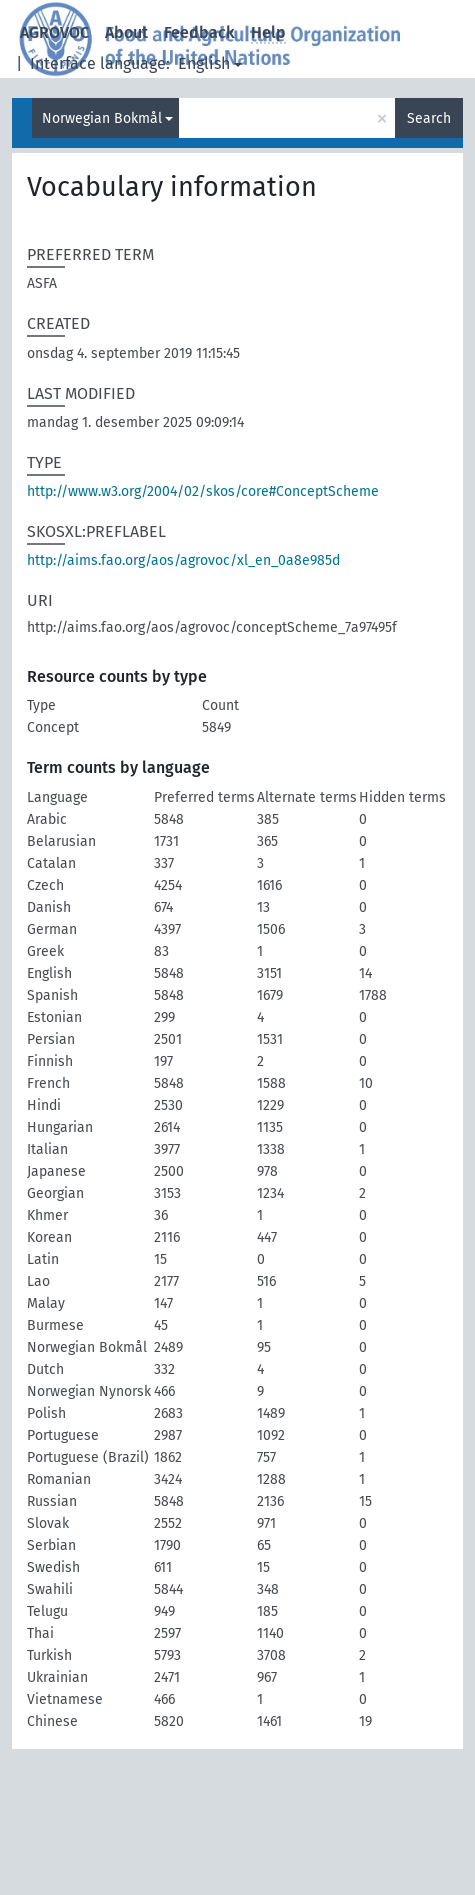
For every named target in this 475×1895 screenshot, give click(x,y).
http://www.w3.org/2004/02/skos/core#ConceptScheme (203, 491)
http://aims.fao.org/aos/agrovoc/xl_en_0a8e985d (183, 560)
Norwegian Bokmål (102, 118)
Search (429, 118)
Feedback (199, 32)
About (126, 32)
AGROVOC (54, 32)
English (204, 63)
